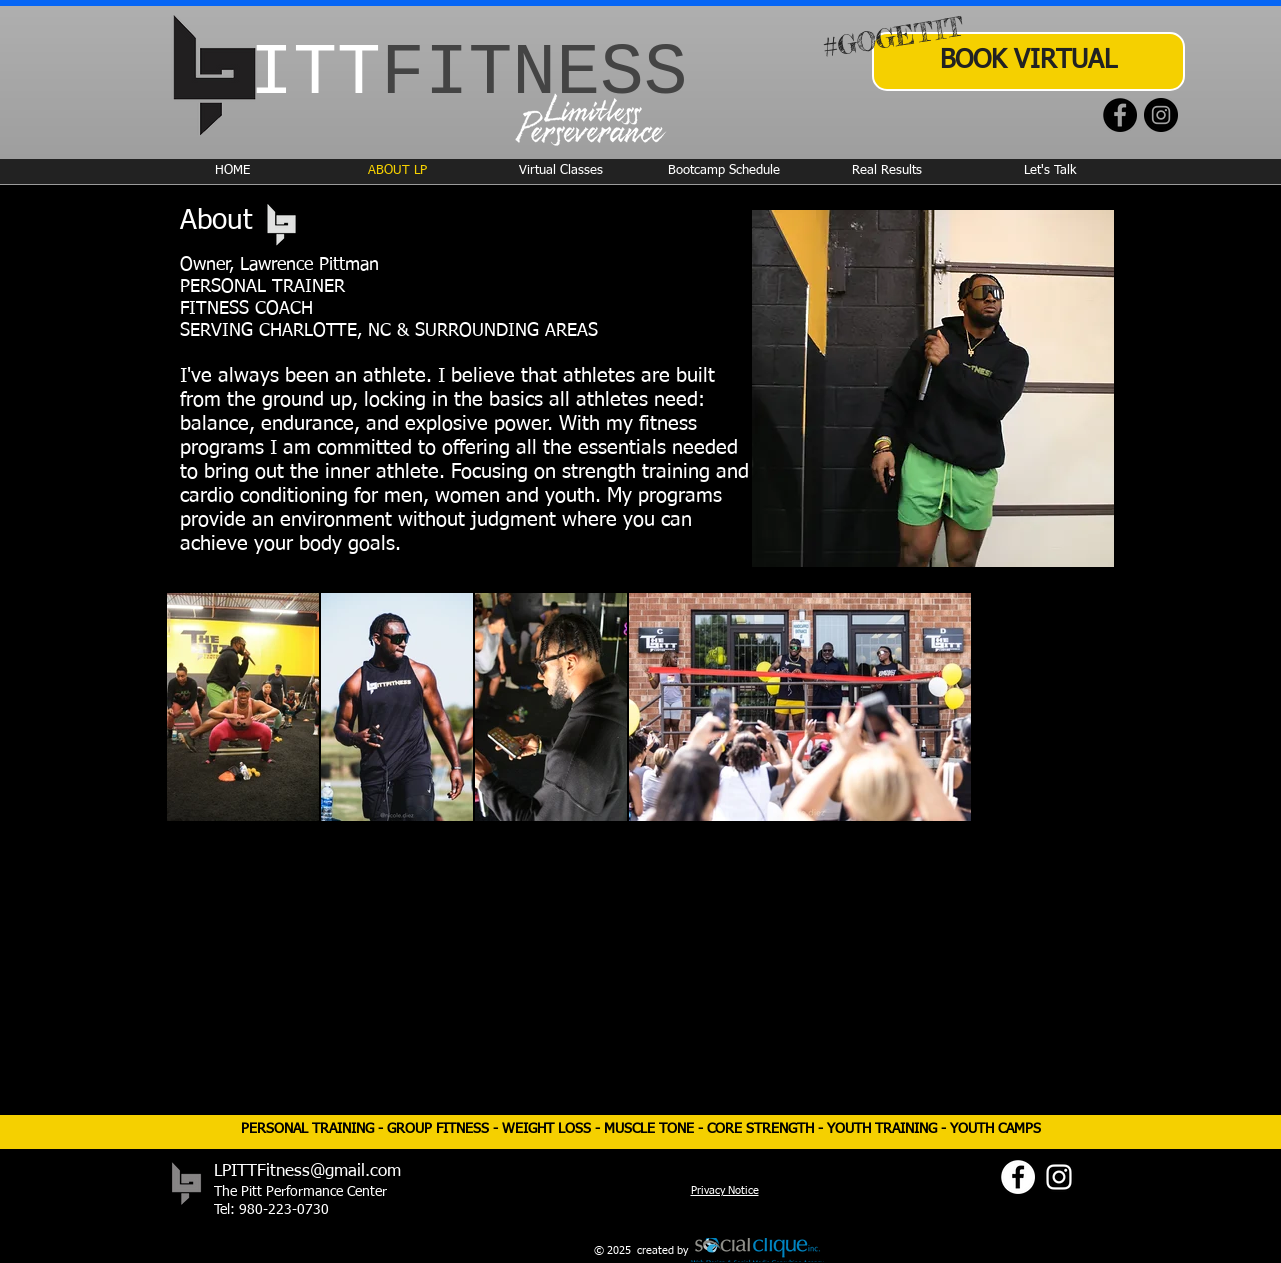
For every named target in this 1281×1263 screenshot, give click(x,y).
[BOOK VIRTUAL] (1028, 61)
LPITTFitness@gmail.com (307, 1171)
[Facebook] (1120, 115)
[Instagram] (1161, 115)
